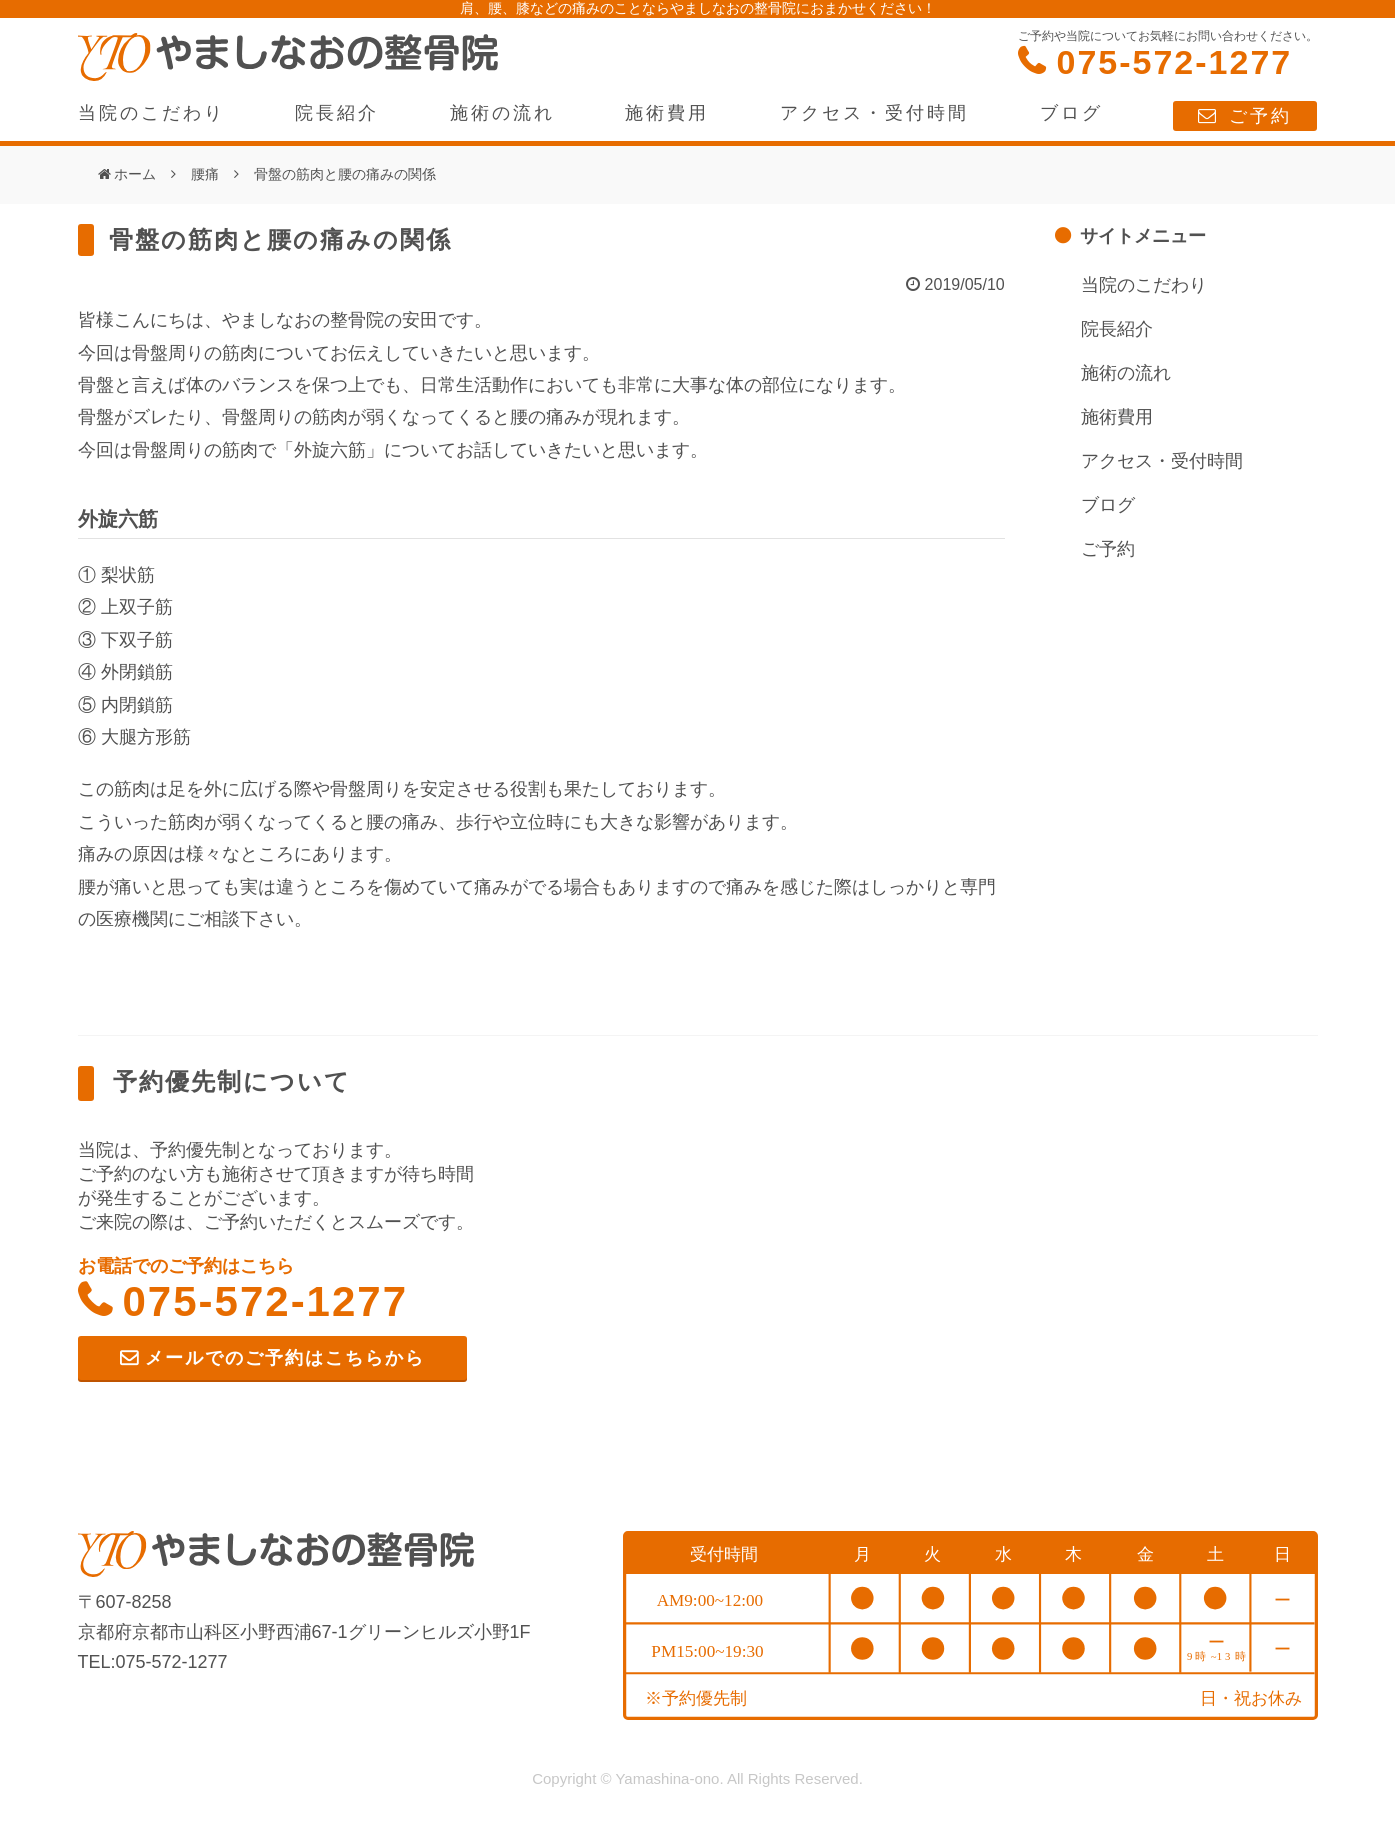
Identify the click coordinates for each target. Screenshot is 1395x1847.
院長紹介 (337, 113)
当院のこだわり (151, 113)
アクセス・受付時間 (874, 113)
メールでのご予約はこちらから (285, 1358)
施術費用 (667, 113)
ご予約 (1260, 116)
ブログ (1071, 113)
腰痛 (205, 174)
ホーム (135, 174)
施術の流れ (502, 113)
